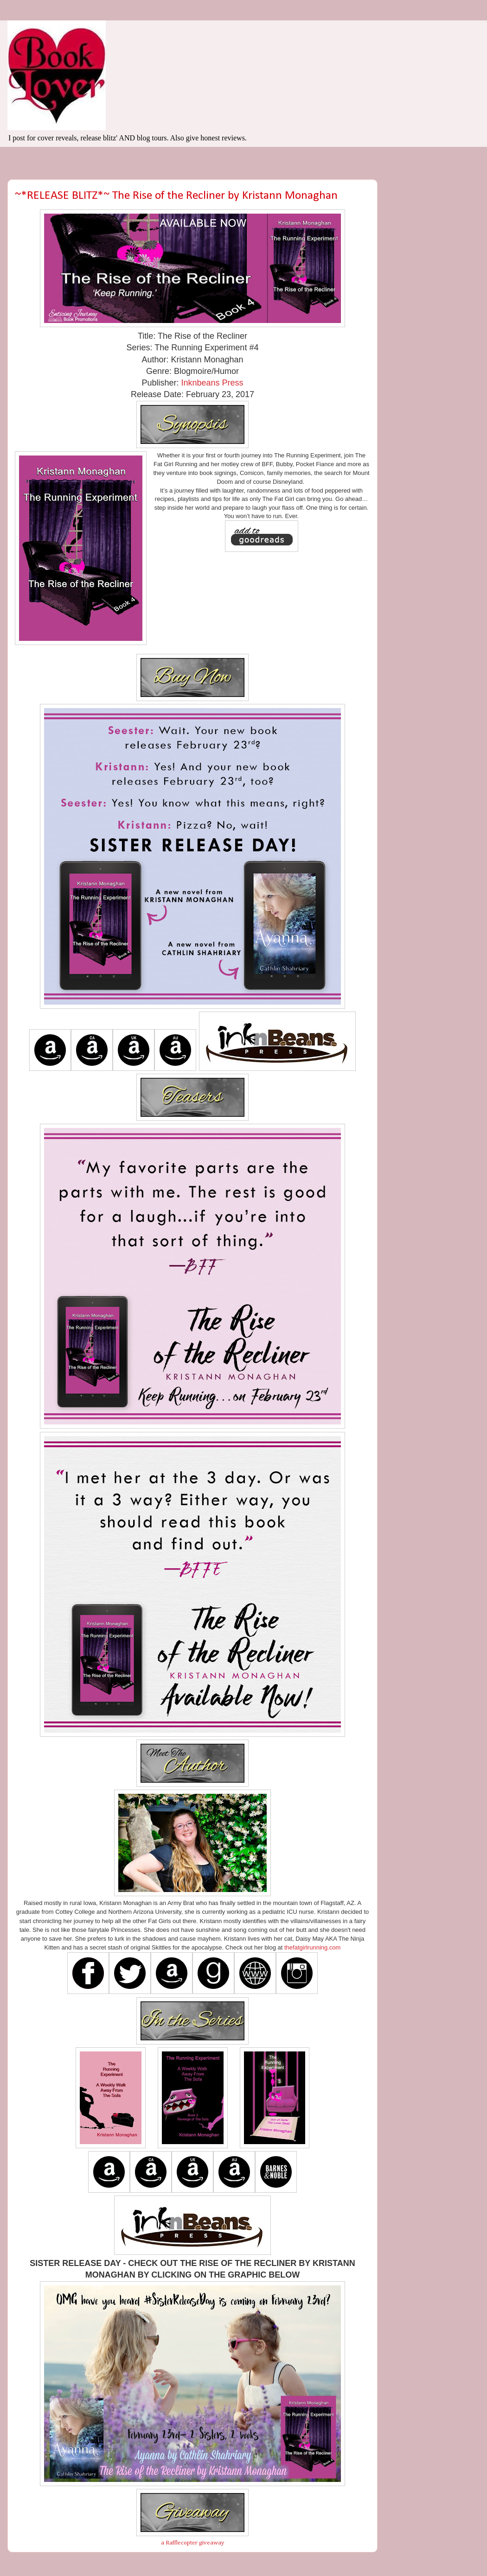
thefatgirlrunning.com (312, 1947)
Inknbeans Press (212, 382)
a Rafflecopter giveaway (192, 2543)
